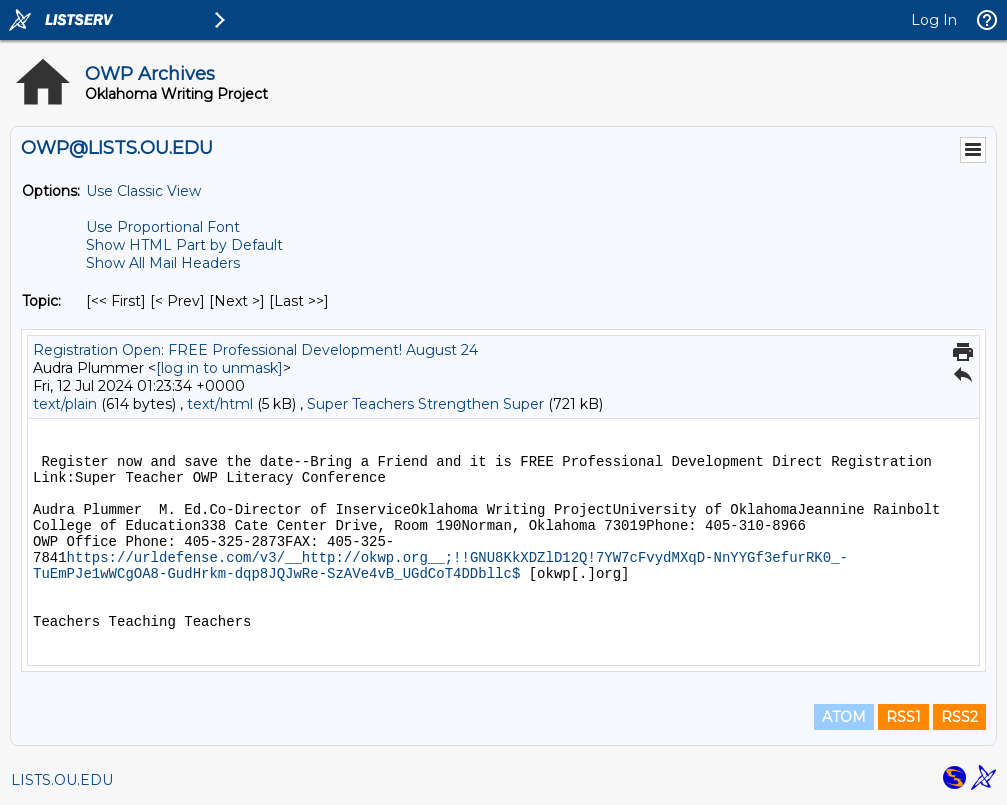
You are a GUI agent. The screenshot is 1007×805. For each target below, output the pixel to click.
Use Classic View (143, 191)
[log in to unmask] (219, 368)
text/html (220, 404)
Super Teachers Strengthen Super (425, 404)
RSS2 (959, 717)
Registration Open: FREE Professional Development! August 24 (255, 350)
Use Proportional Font (163, 227)
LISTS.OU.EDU (62, 780)
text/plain (65, 404)
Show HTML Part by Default (184, 245)
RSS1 (903, 717)
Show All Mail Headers (163, 263)
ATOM (844, 717)
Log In (934, 20)
